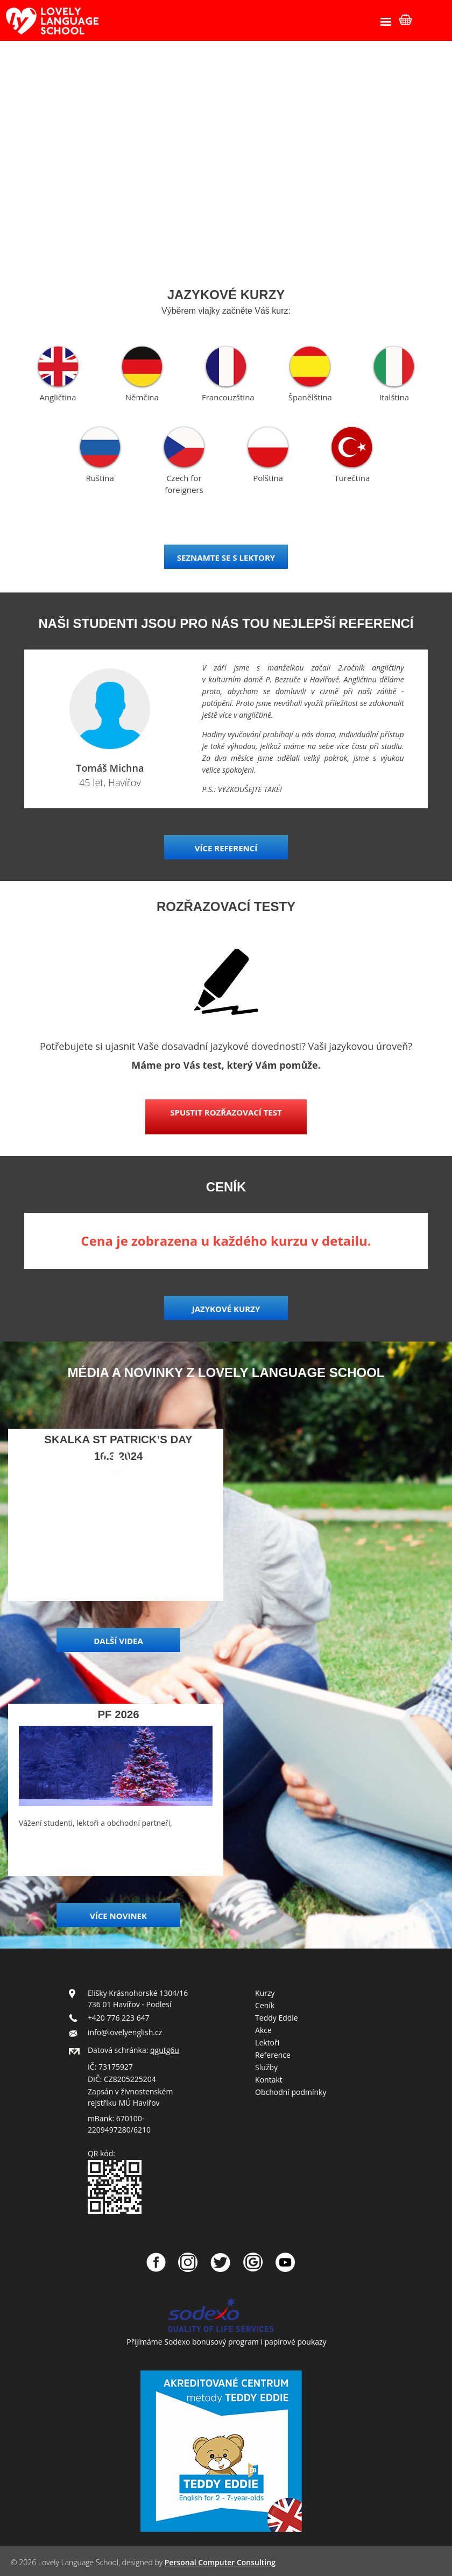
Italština (394, 397)
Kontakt (268, 2079)
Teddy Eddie (276, 2018)
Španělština (310, 397)
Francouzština (228, 397)
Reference (273, 2055)
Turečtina (352, 477)
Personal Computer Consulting (220, 2562)
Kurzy (264, 1993)
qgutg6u (164, 2050)
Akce (263, 2030)
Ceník (264, 2005)
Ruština (100, 477)
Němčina (142, 397)
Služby (266, 2067)
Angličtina (57, 397)
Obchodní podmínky (290, 2092)
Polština (268, 477)
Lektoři (267, 2042)
